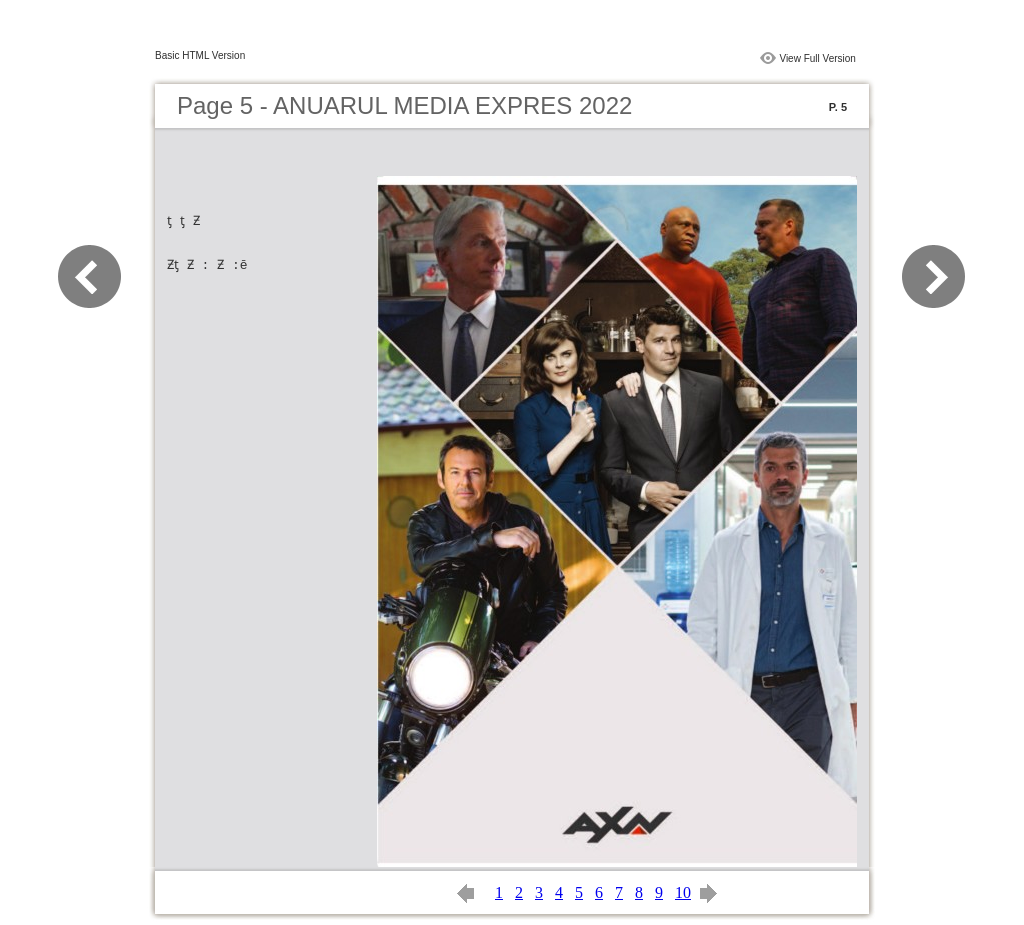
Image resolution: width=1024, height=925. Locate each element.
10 (683, 892)
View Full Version (817, 58)
